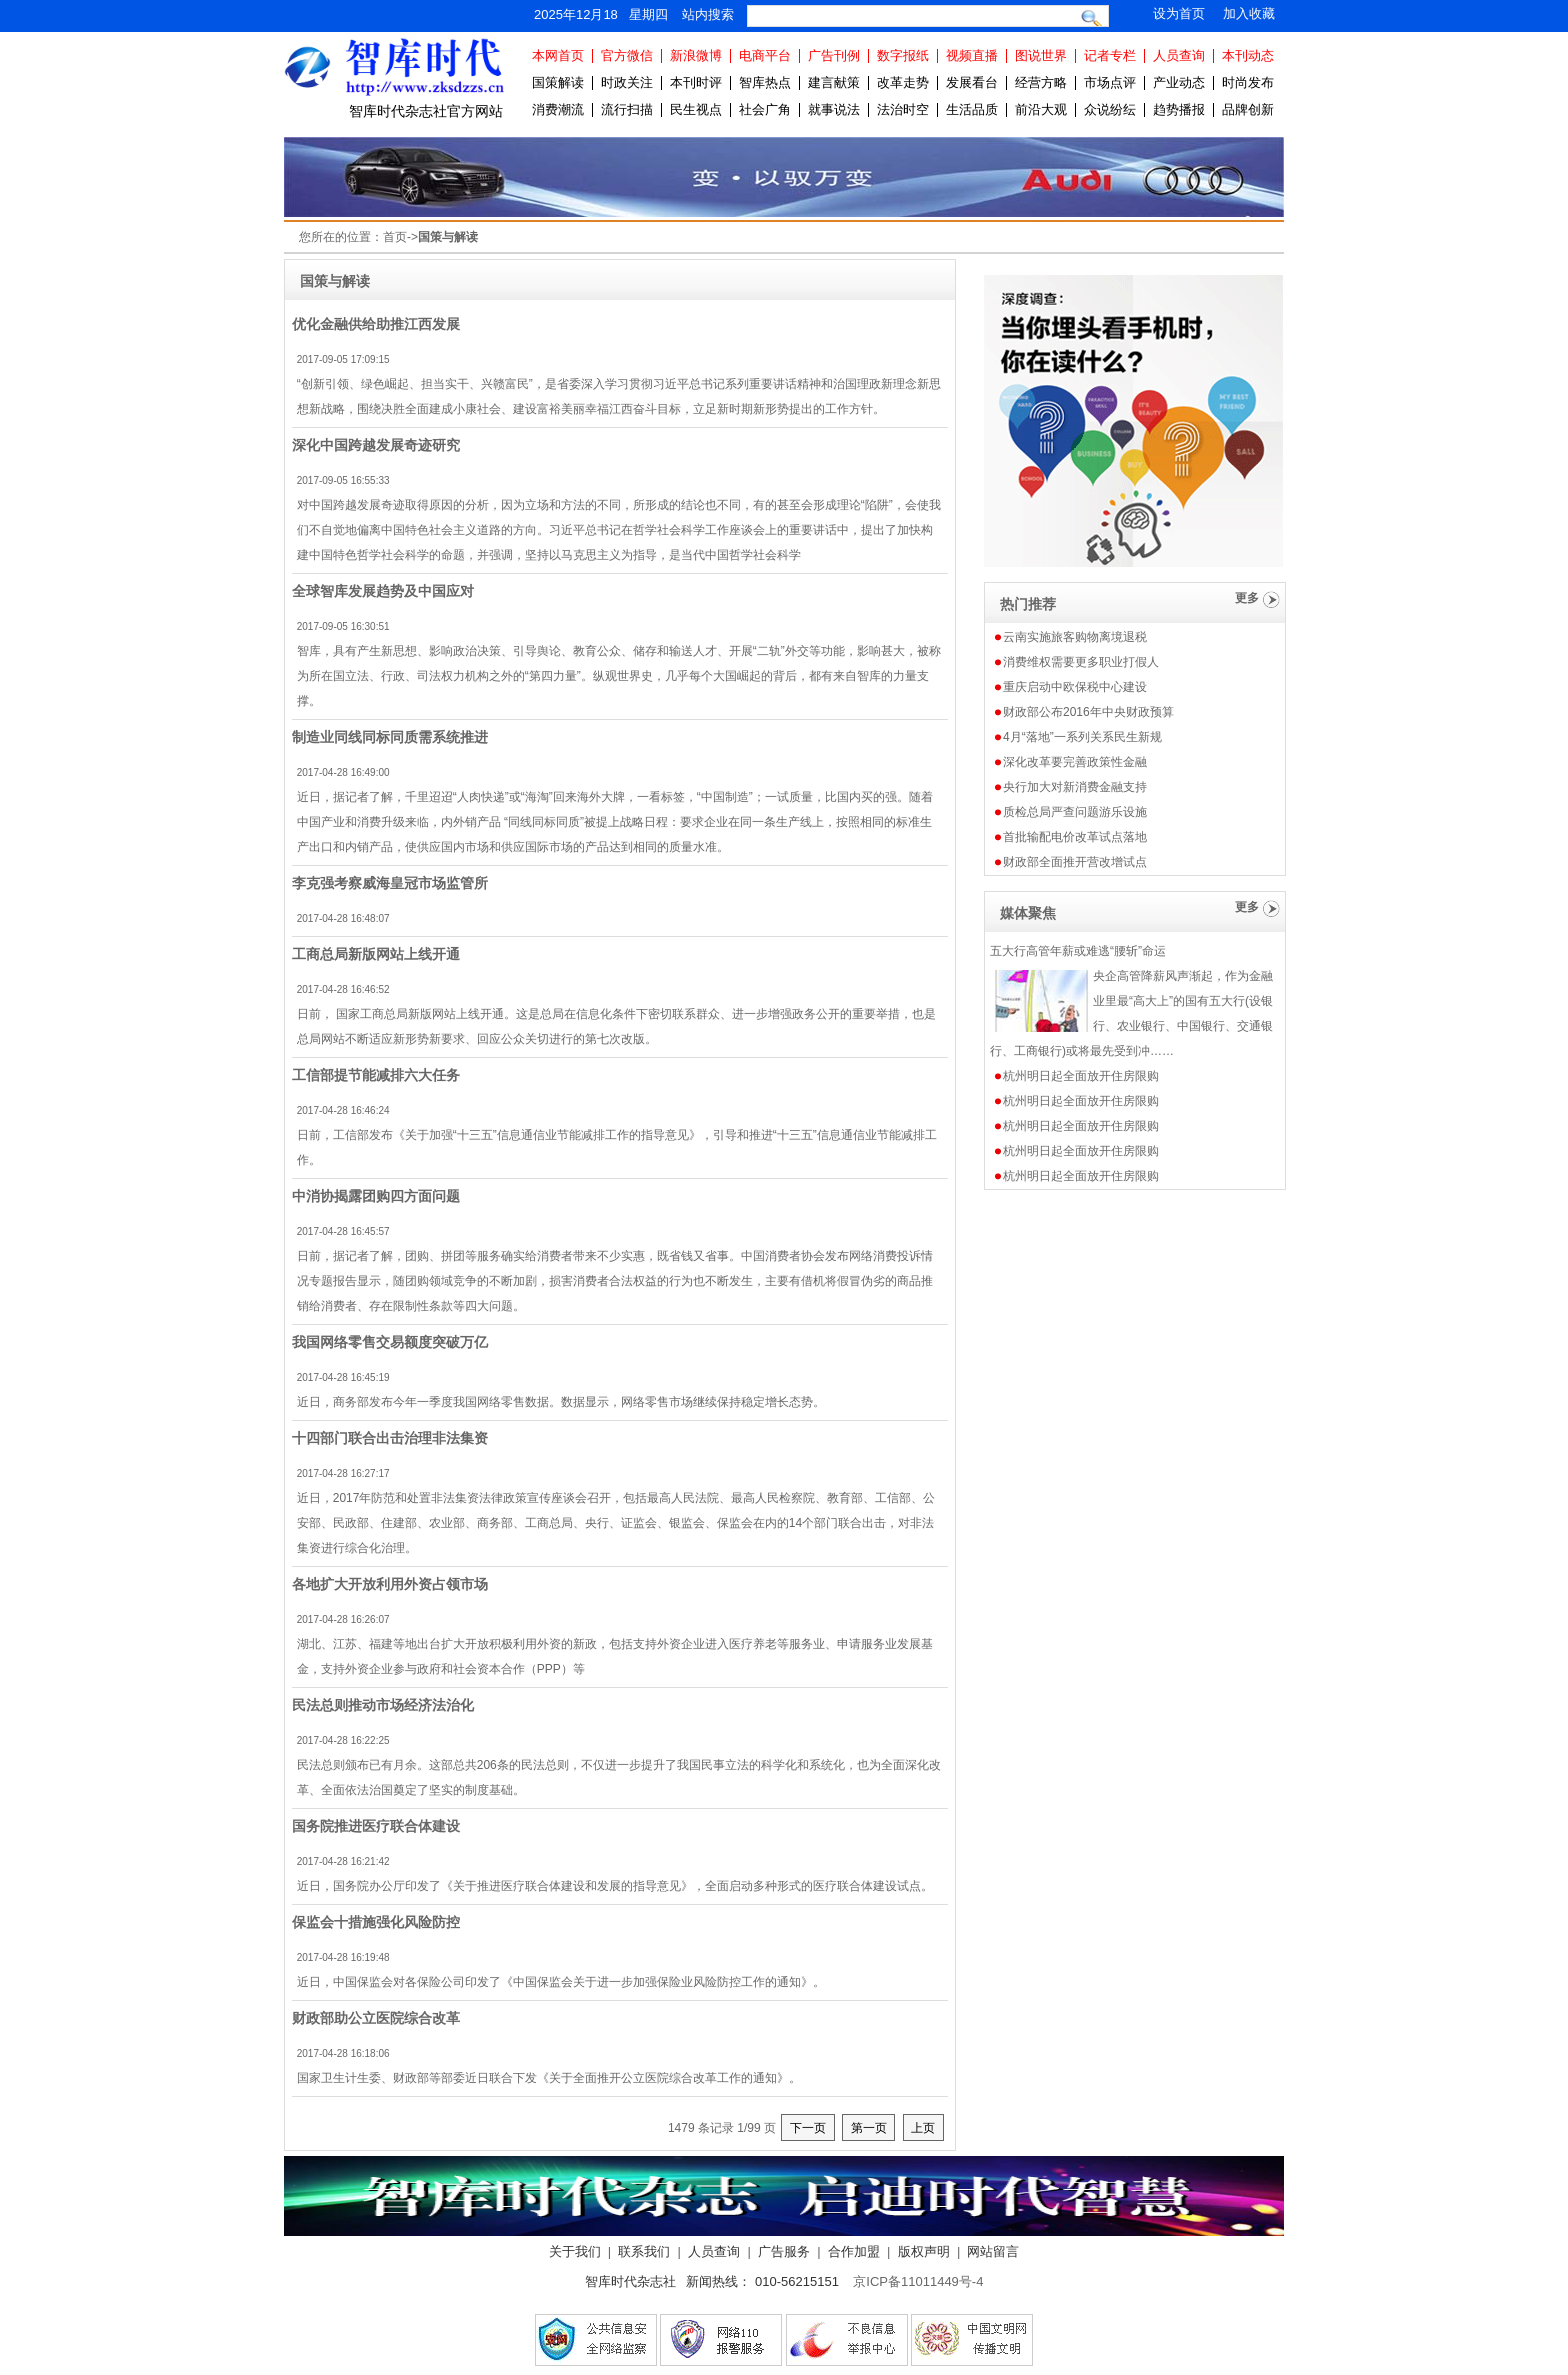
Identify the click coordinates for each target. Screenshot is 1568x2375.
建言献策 (834, 82)
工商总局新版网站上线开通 (376, 954)
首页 (395, 237)
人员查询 (1179, 55)
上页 (923, 2128)
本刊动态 (1248, 55)
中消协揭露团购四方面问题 (376, 1196)
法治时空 (903, 109)
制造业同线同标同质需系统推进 (390, 737)
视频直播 (972, 55)
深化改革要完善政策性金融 (1075, 762)
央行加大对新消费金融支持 (1075, 787)
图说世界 (1041, 55)
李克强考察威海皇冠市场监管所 (390, 883)
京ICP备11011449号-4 (918, 2281)
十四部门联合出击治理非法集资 (390, 1438)
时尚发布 (1248, 82)
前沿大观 (1041, 109)
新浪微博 (696, 55)
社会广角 (765, 109)
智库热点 (765, 82)
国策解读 (558, 82)
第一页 (869, 2128)
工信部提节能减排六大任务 (376, 1075)
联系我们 (644, 2251)
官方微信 (627, 55)
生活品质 (972, 109)
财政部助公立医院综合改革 (376, 2018)
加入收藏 (1249, 13)
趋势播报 (1179, 109)
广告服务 (784, 2251)
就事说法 (834, 109)
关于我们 (575, 2251)
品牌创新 (1248, 109)
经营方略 (1041, 82)
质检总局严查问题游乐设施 (1075, 812)
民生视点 (696, 109)
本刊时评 (696, 82)
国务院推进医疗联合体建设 (376, 1826)
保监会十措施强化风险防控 (376, 1922)
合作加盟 (854, 2251)
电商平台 (765, 55)
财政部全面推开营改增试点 (1075, 862)
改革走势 (903, 82)
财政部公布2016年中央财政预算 (1088, 712)
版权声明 (924, 2251)
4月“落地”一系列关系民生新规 (1082, 737)
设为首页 (1179, 13)
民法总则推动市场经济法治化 (383, 1705)
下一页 (808, 2128)
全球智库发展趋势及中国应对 (383, 591)
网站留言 (993, 2251)
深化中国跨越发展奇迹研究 (376, 445)
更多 (1247, 598)
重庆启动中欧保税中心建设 (1075, 687)
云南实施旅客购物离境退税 (1075, 637)
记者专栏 (1110, 55)
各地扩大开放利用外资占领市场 (390, 1584)
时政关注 (627, 82)
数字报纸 (903, 55)
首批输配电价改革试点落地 (1075, 837)
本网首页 (558, 55)
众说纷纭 (1110, 109)
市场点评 (1110, 82)
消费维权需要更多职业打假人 (1081, 662)
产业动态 (1179, 82)
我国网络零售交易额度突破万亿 (390, 1342)
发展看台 (972, 82)
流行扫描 (627, 109)
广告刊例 (834, 55)
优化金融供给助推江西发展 (376, 324)
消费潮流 (558, 109)
